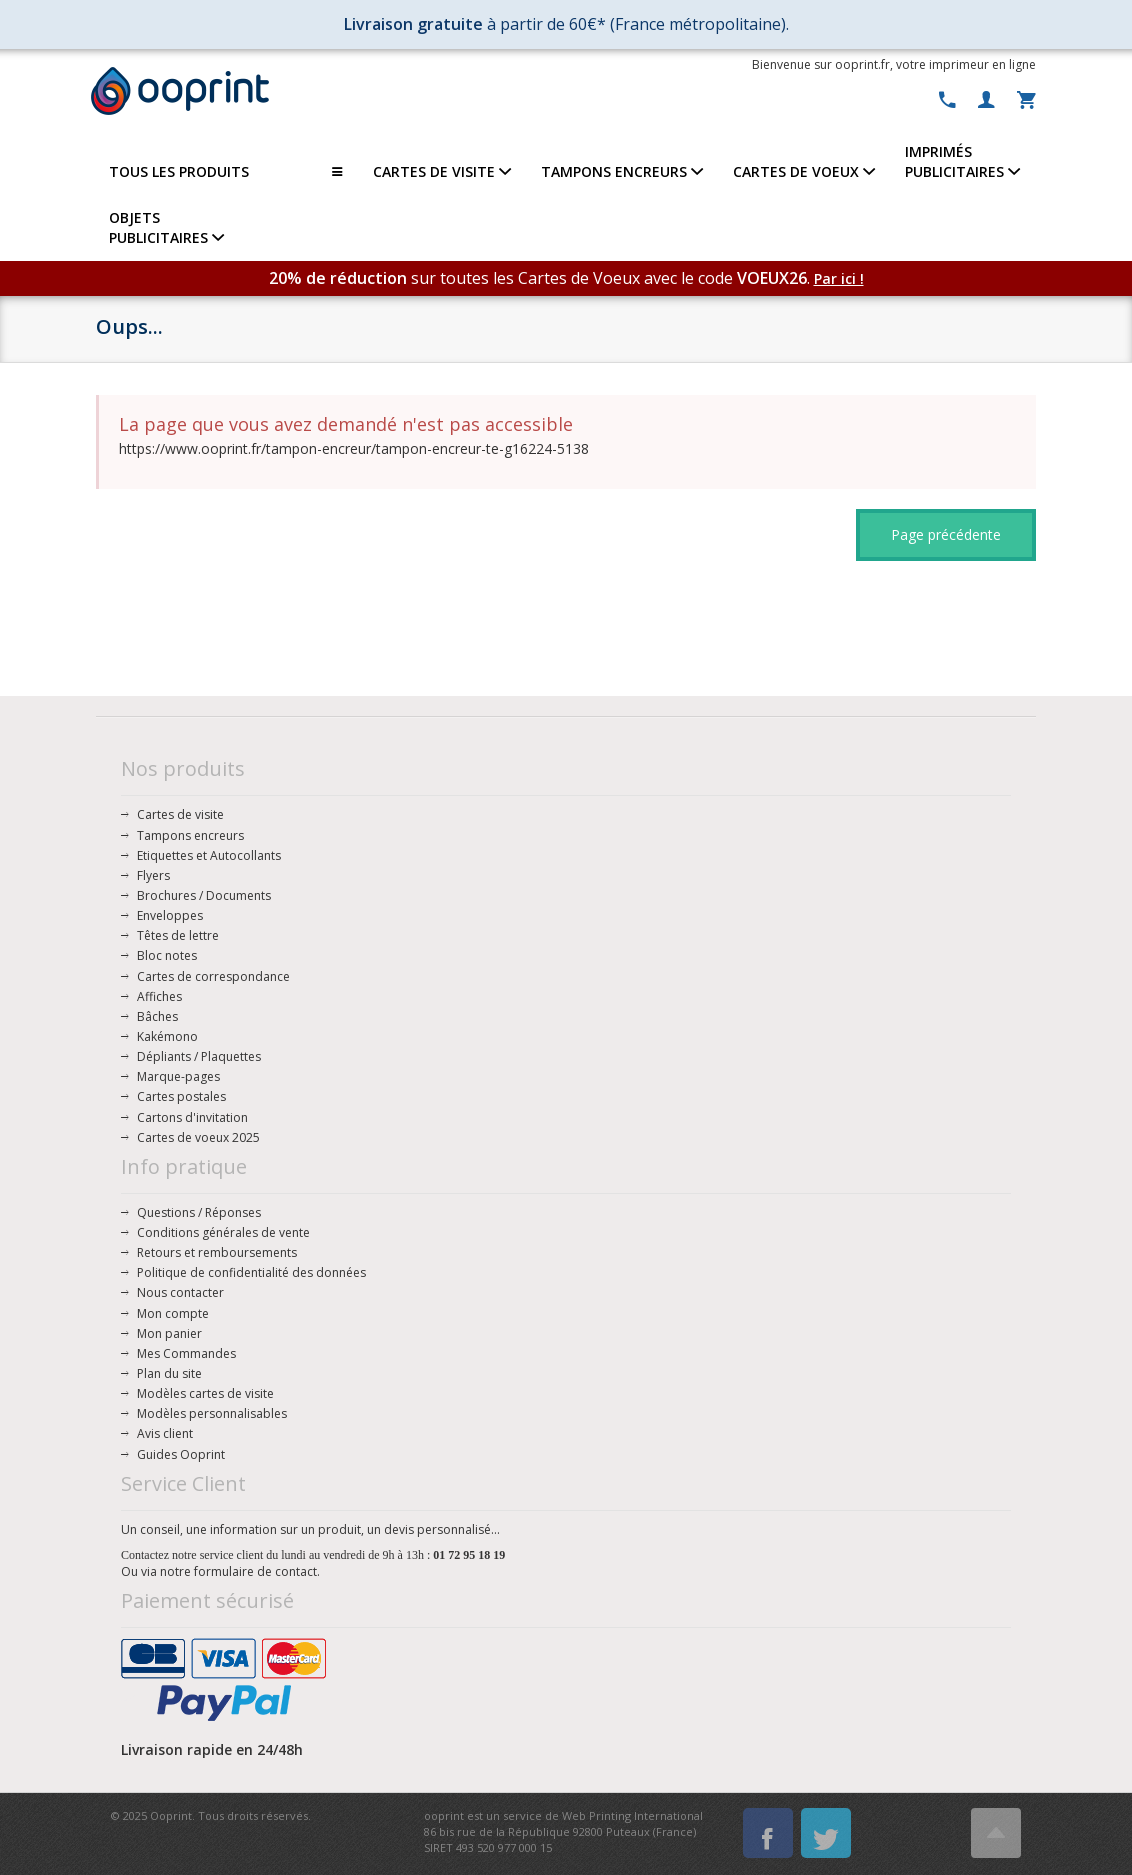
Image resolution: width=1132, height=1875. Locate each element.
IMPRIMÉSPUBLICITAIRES (962, 161)
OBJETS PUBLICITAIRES (166, 227)
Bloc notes (167, 955)
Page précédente (946, 534)
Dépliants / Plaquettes (199, 1056)
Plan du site (169, 1373)
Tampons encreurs (190, 835)
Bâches (157, 1016)
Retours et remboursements (217, 1252)
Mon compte (173, 1313)
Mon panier (169, 1333)
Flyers (153, 875)
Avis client (165, 1433)
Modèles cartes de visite (205, 1393)
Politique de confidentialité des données (251, 1272)
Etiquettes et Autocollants (209, 855)
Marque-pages (178, 1076)
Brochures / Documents (204, 895)
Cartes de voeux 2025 (198, 1137)
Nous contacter (180, 1292)
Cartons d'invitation (192, 1117)
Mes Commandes (186, 1353)
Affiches (159, 996)
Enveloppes (170, 915)
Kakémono (167, 1036)
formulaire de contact (255, 1571)
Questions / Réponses (199, 1212)
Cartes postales (181, 1096)
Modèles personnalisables (212, 1413)
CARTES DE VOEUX (804, 171)
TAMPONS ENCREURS (622, 171)
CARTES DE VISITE (442, 171)
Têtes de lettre (178, 935)
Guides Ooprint (181, 1454)
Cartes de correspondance (213, 976)
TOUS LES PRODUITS (226, 172)
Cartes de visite (180, 814)
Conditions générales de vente (223, 1232)
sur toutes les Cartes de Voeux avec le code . (541, 278)
